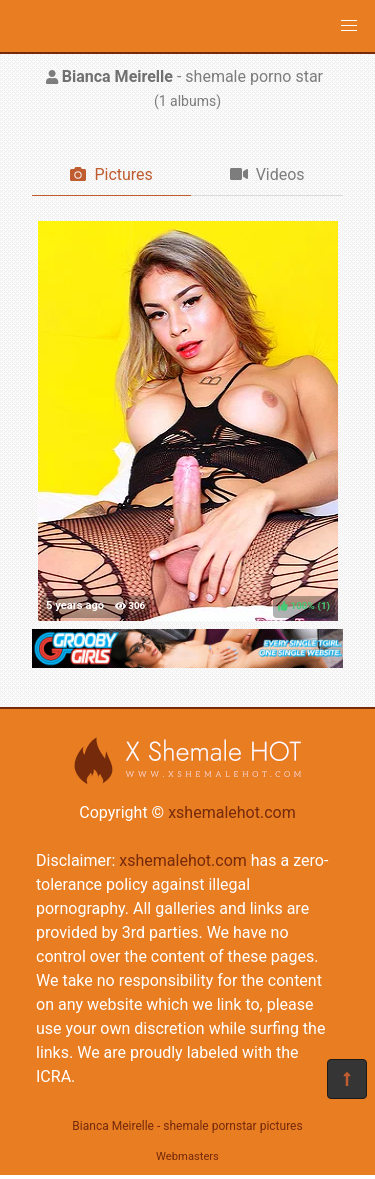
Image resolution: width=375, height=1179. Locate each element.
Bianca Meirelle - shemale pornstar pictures (187, 1126)
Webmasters (187, 1156)
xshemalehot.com (232, 812)
